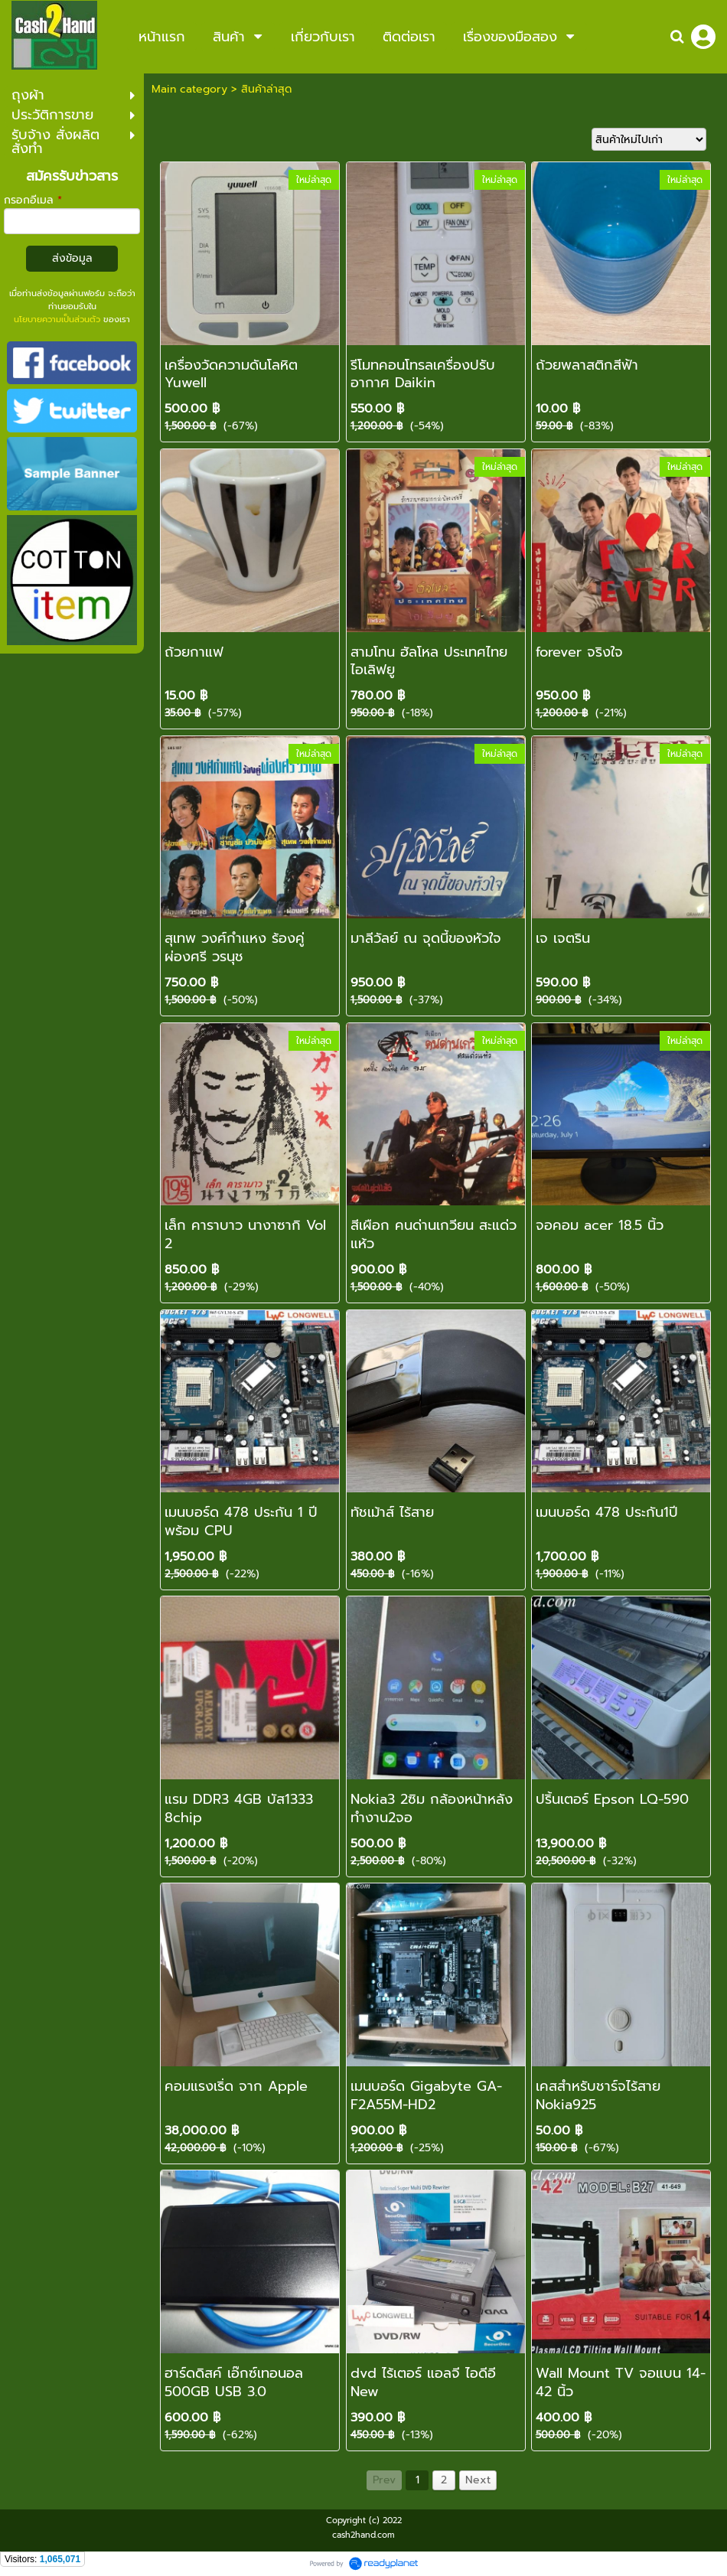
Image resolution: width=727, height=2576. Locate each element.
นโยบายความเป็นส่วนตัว (57, 319)
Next (478, 2480)
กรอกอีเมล (33, 200)
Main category (189, 89)
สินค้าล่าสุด (266, 89)
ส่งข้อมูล (72, 258)
